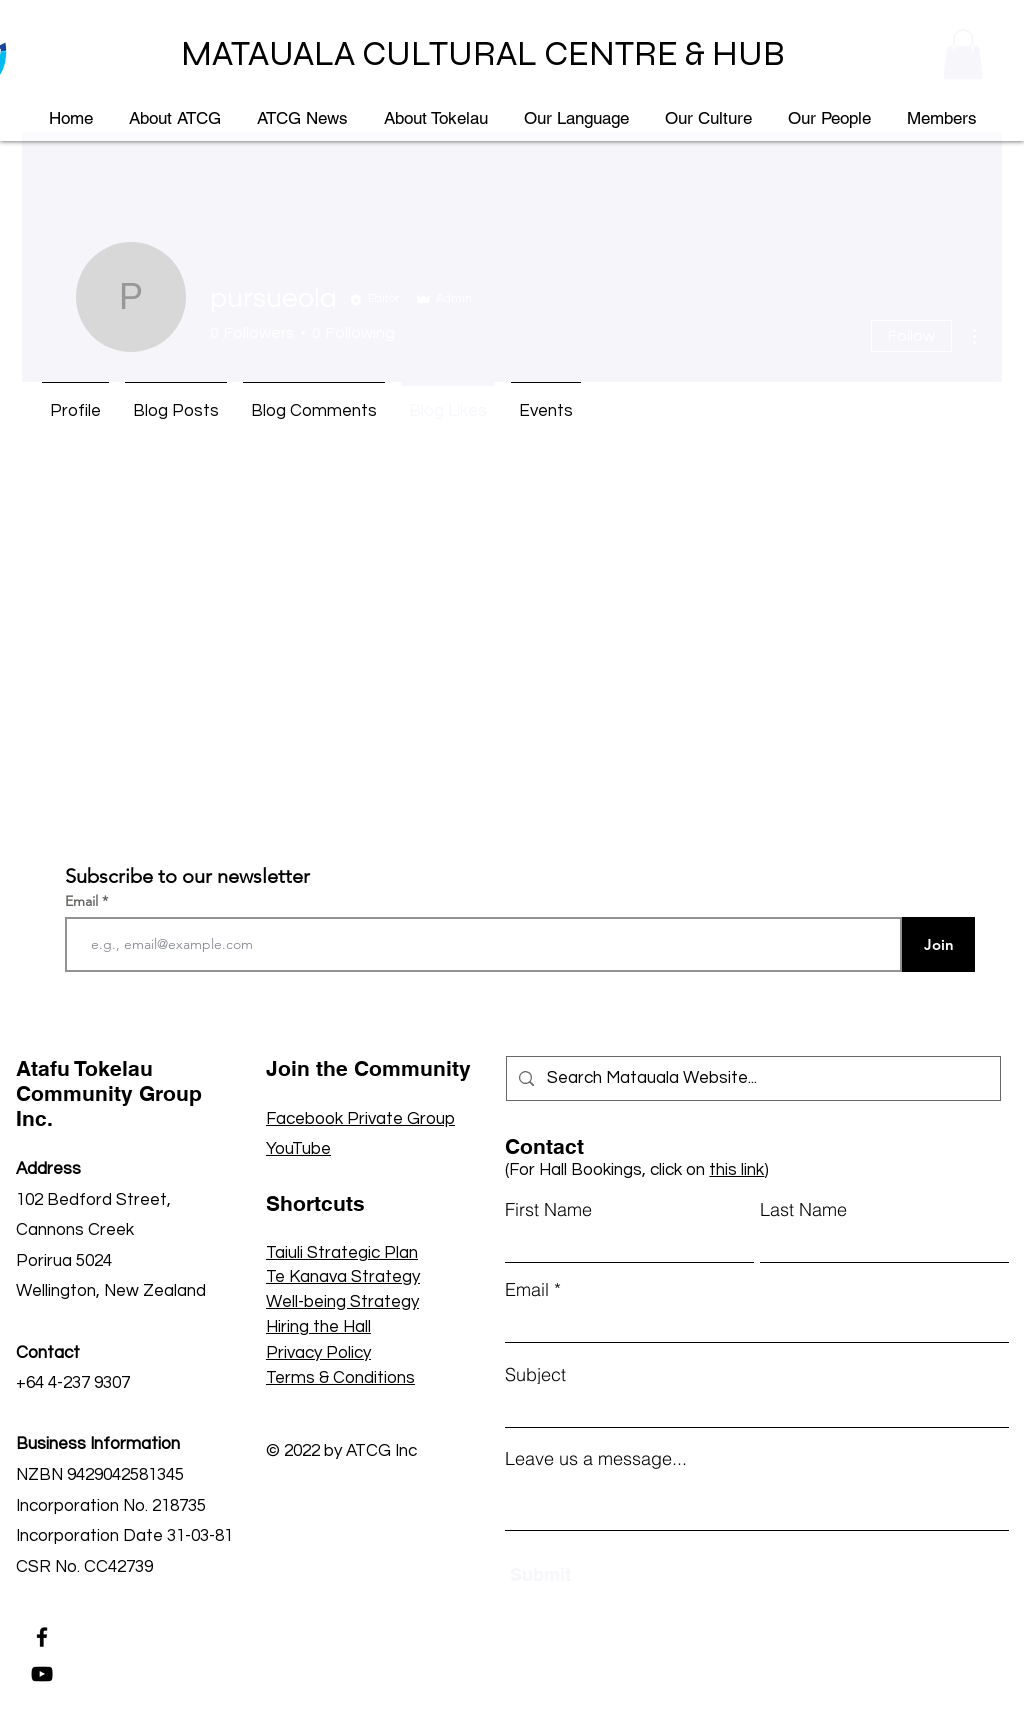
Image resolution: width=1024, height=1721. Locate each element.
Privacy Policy (318, 1353)
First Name (548, 1210)
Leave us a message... (596, 1459)
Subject (535, 1375)
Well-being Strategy (342, 1302)
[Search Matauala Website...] (753, 1078)
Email (83, 901)
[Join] (938, 944)
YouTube (298, 1149)
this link (736, 1170)
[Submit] (603, 1574)
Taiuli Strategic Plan (342, 1253)
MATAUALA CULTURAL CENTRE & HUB (483, 54)
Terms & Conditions (340, 1378)
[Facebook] (42, 1637)
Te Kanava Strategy (343, 1277)
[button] (963, 54)
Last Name (803, 1210)
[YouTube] (42, 1674)
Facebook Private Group (360, 1119)
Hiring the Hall (318, 1327)
